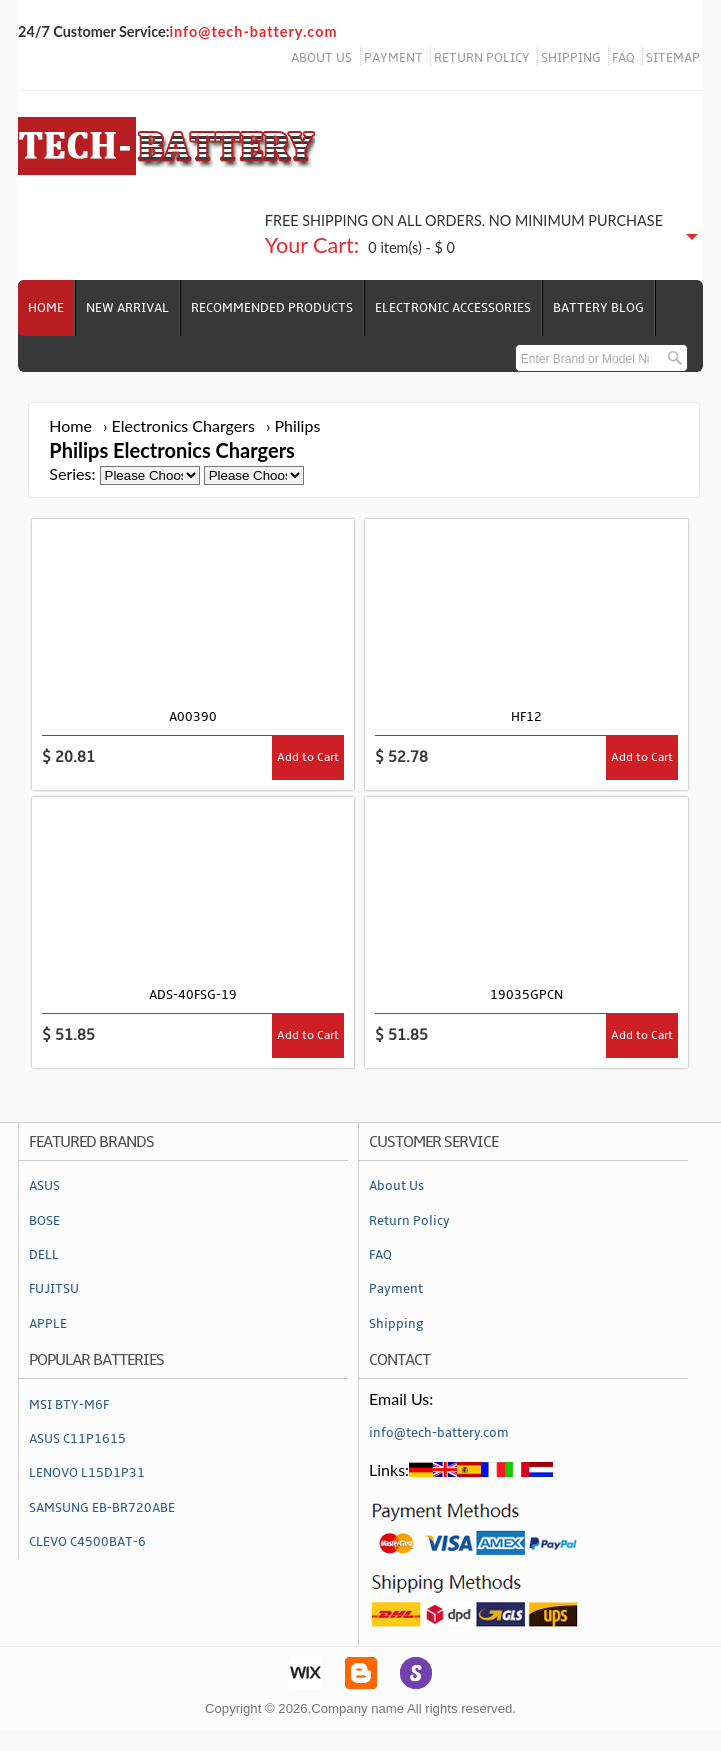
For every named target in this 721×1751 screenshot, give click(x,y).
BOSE (44, 1221)
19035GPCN (526, 995)
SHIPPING (571, 58)
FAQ (623, 58)
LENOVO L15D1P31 (87, 1473)
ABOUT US (321, 58)
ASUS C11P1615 (77, 1439)
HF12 (526, 717)
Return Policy (409, 1221)
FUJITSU (54, 1289)
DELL (44, 1255)
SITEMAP (673, 58)
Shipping (396, 1324)
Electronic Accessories (453, 308)
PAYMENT (393, 58)
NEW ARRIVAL (127, 308)
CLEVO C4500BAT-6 (87, 1542)
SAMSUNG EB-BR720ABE (102, 1508)
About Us (396, 1186)
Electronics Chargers (183, 425)
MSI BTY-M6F (69, 1405)
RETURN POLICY (482, 58)
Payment (396, 1289)
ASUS (44, 1186)
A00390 (193, 717)
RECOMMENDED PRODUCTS (272, 308)
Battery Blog (598, 308)
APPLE (48, 1324)
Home (46, 308)
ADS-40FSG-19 (193, 995)
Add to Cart (308, 757)
